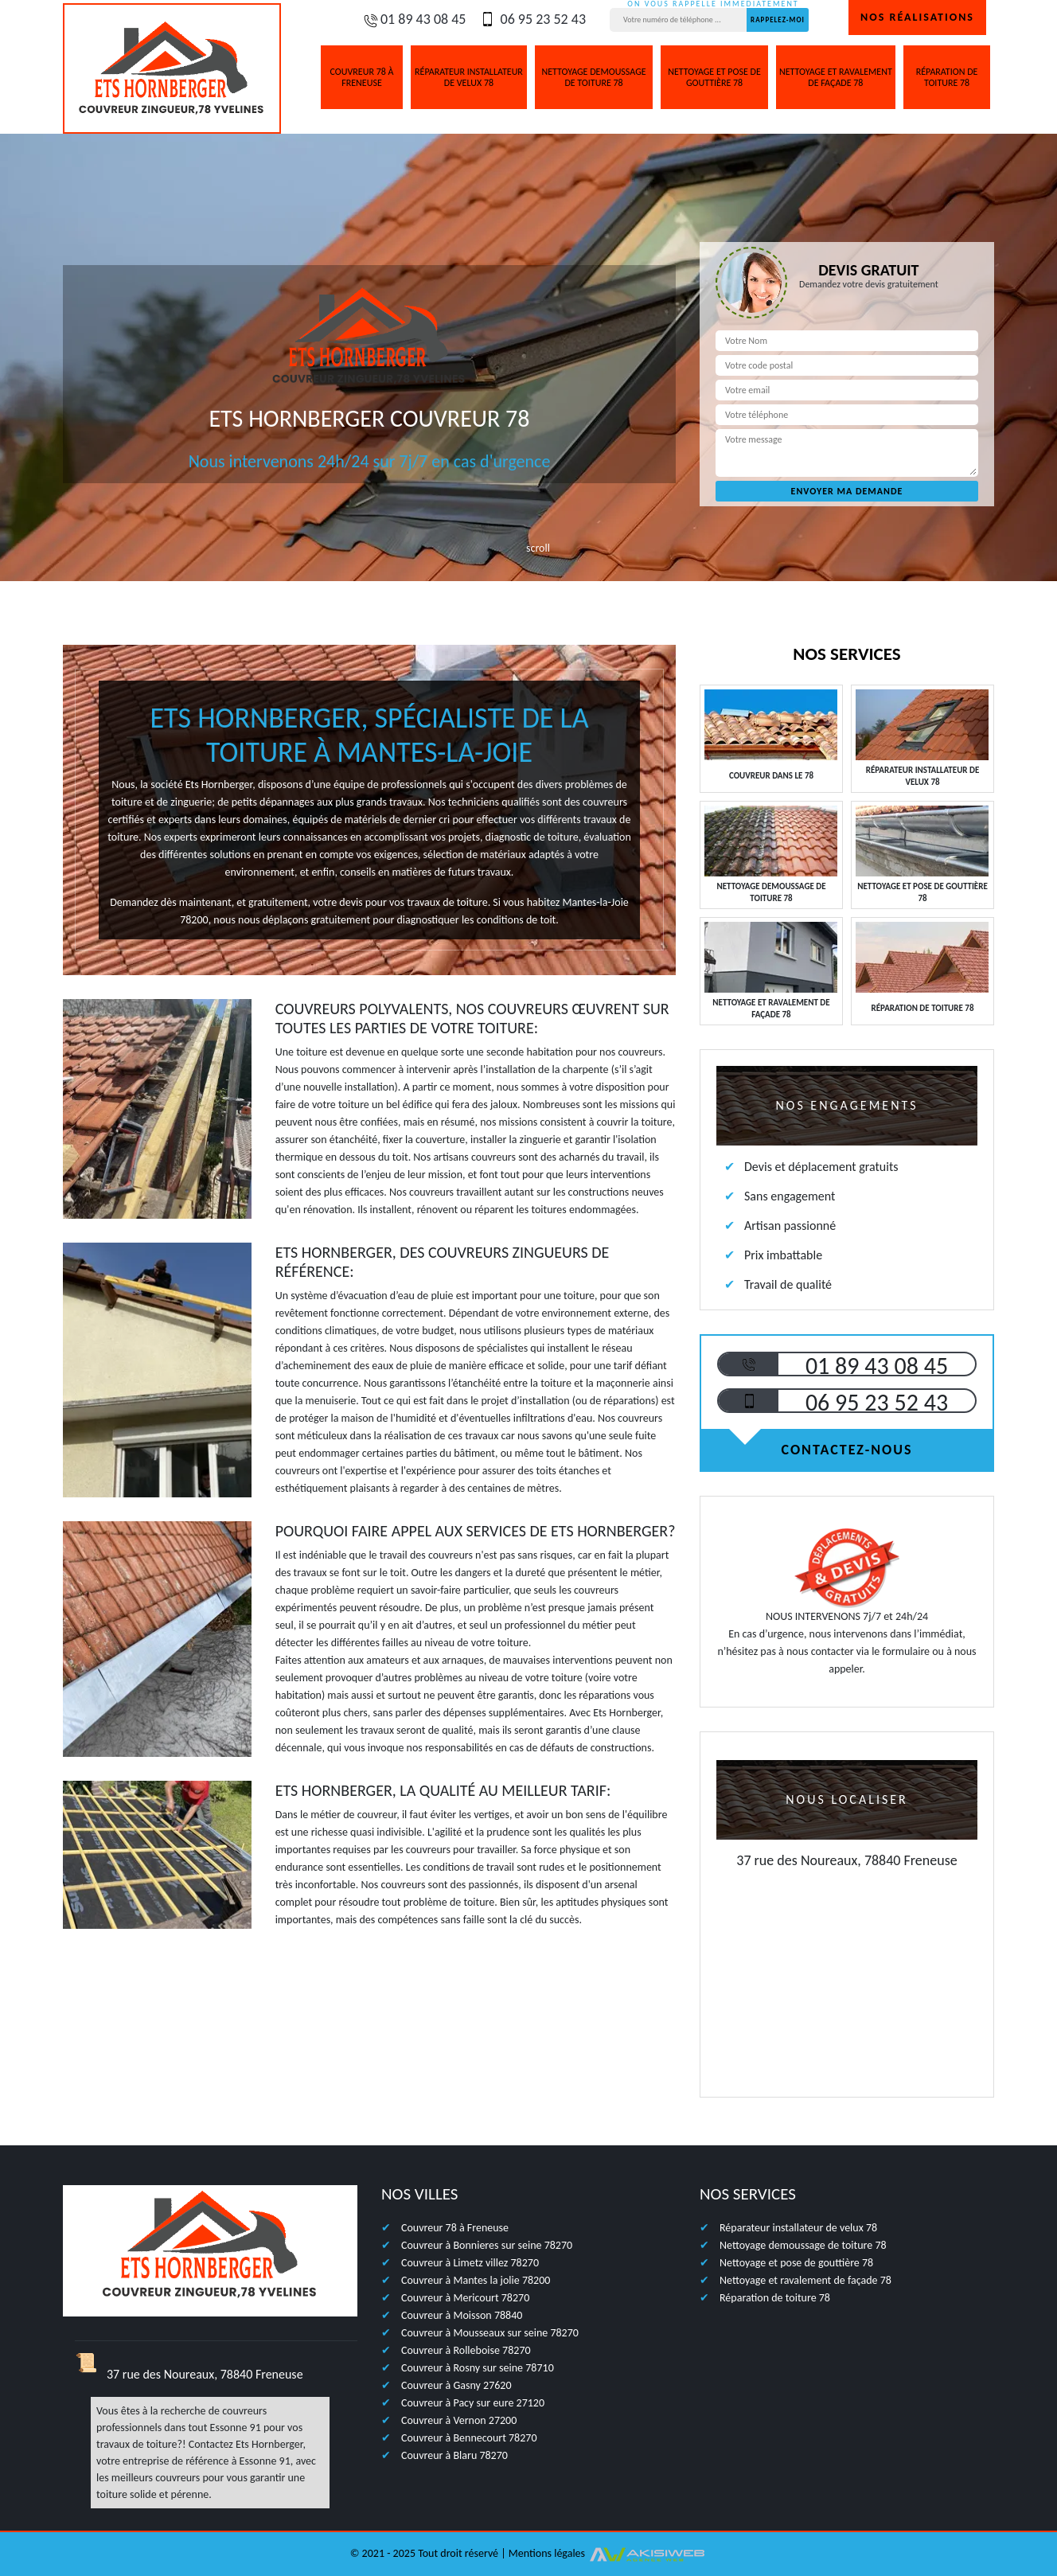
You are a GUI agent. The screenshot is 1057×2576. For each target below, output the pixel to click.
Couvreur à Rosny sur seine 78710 (477, 2368)
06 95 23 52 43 (532, 19)
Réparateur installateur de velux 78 (469, 77)
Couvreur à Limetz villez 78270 (470, 2263)
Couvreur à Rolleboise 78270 (466, 2350)
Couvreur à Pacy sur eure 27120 (472, 2403)
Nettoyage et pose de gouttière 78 (714, 77)
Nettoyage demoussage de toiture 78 (593, 77)
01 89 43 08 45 (413, 19)
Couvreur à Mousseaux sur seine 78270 (490, 2333)
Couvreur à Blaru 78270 (454, 2455)
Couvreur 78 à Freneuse (362, 77)
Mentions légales (547, 2553)
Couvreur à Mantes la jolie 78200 (475, 2280)
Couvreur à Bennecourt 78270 (468, 2438)
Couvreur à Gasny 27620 (456, 2385)
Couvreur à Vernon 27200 (459, 2420)
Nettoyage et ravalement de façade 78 (835, 77)
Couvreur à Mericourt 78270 (465, 2298)
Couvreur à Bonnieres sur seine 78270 (486, 2245)
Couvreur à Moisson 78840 (461, 2315)
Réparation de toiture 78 (947, 77)
